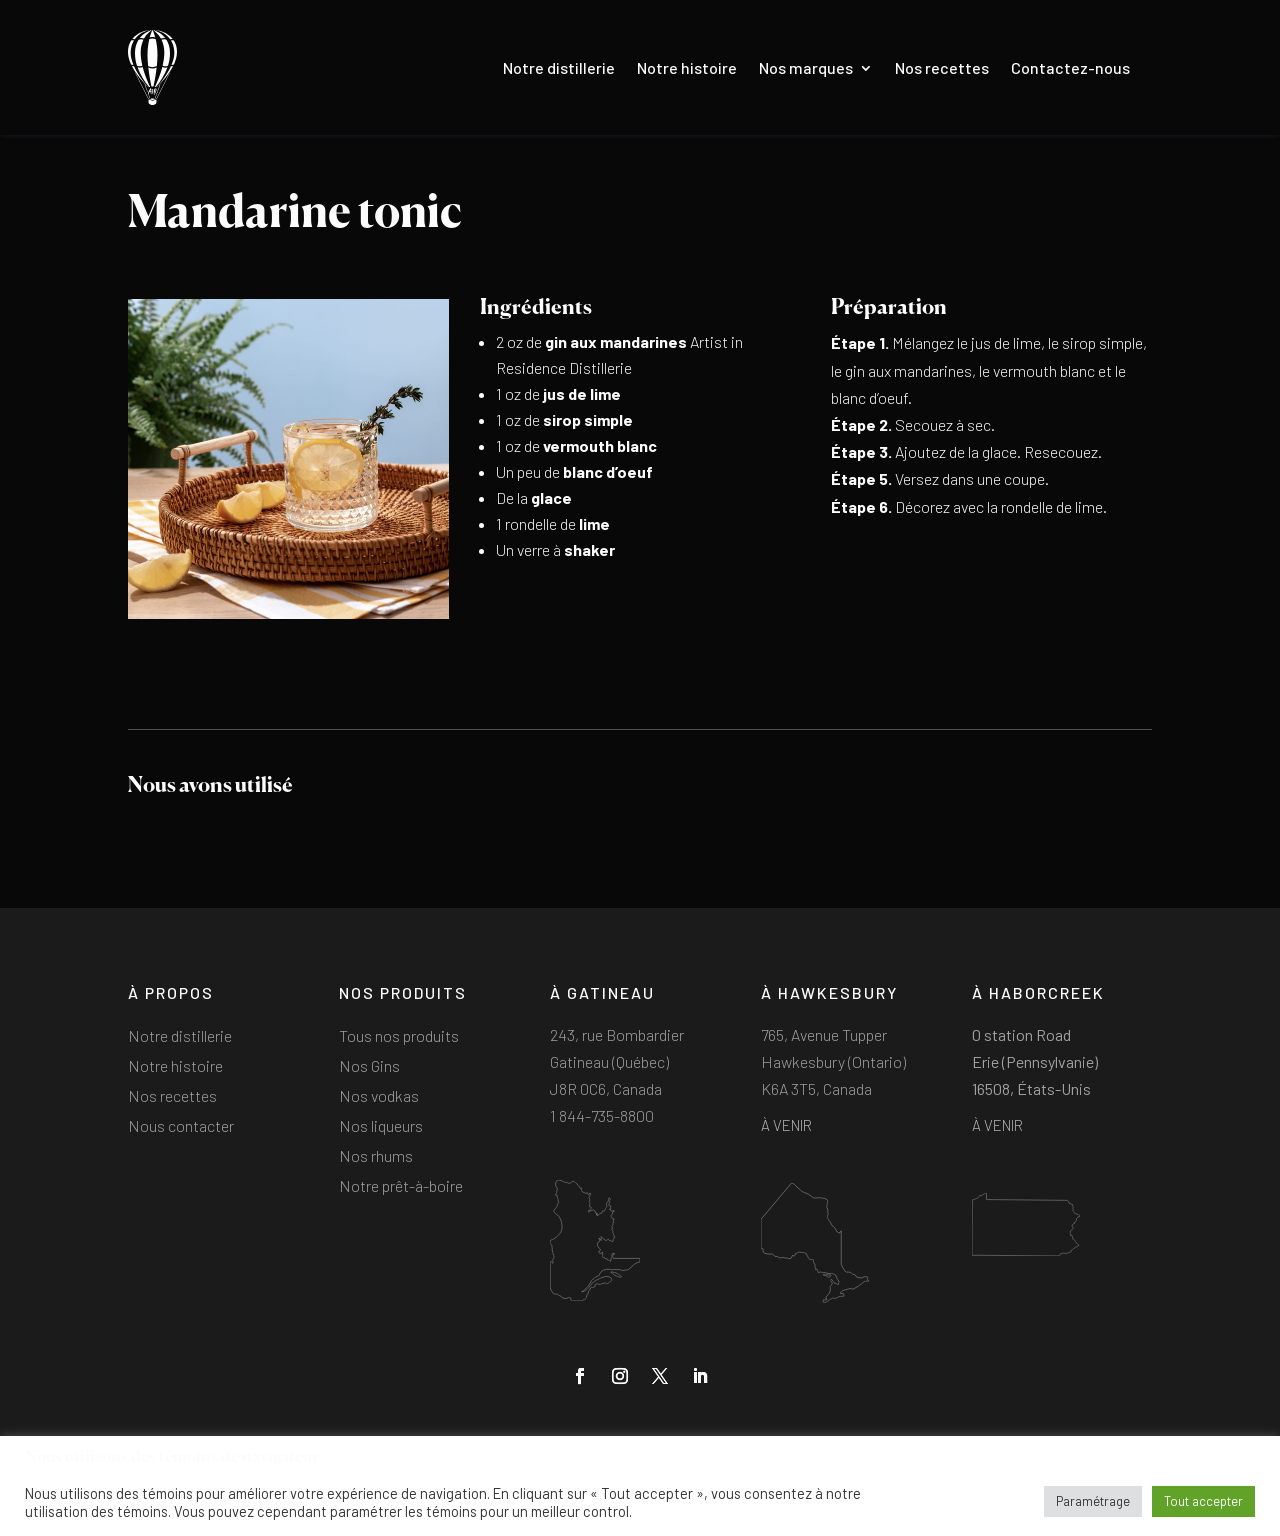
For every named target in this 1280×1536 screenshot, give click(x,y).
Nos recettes (942, 67)
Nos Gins (369, 1067)
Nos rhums (376, 1157)
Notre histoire (687, 67)
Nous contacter (181, 1127)
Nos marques (806, 67)
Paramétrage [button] (1093, 1501)
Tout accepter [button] (1203, 1501)
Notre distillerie (559, 67)
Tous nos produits (399, 1037)
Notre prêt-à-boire (401, 1187)
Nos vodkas (379, 1097)
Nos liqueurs (381, 1127)
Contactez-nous (1070, 67)
